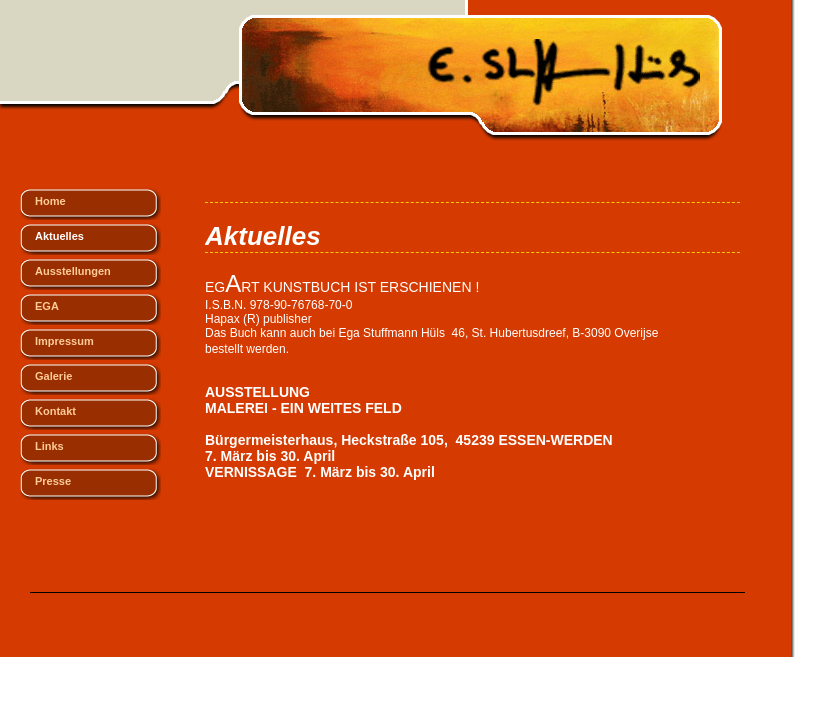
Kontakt (55, 411)
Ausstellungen (73, 271)
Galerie (53, 376)
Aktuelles (59, 236)
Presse (53, 481)
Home (50, 201)
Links (49, 446)
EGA (47, 306)
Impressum (64, 341)
